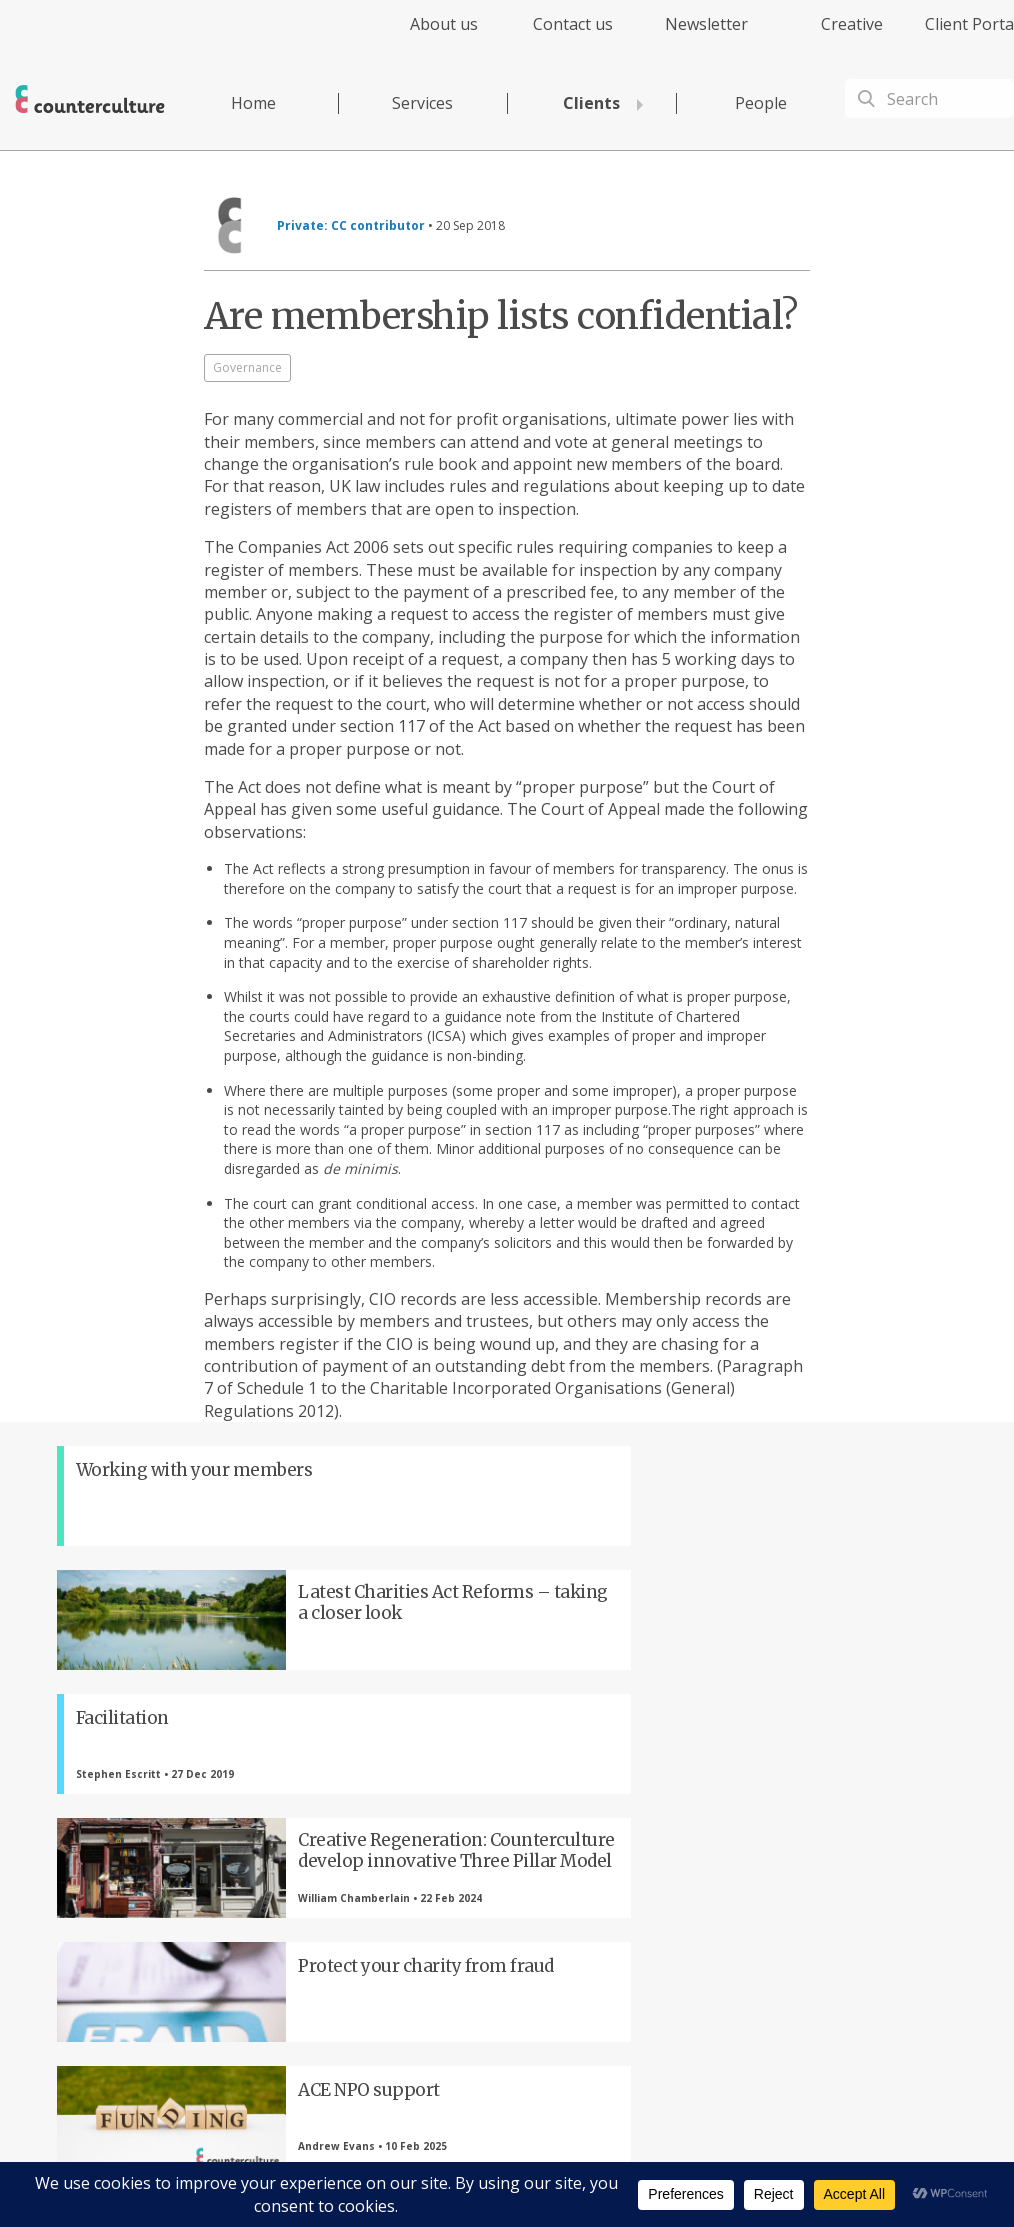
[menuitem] (426, 35)
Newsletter (706, 24)
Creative (852, 24)
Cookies (685, 2153)
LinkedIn (402, 1874)
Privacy (546, 2153)
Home (253, 103)
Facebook (182, 1874)
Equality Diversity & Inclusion (869, 2153)
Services (422, 103)
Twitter (292, 1874)
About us (444, 24)
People (761, 103)
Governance (247, 367)
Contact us (573, 24)
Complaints (749, 2153)
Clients (591, 103)
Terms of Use (615, 2153)
